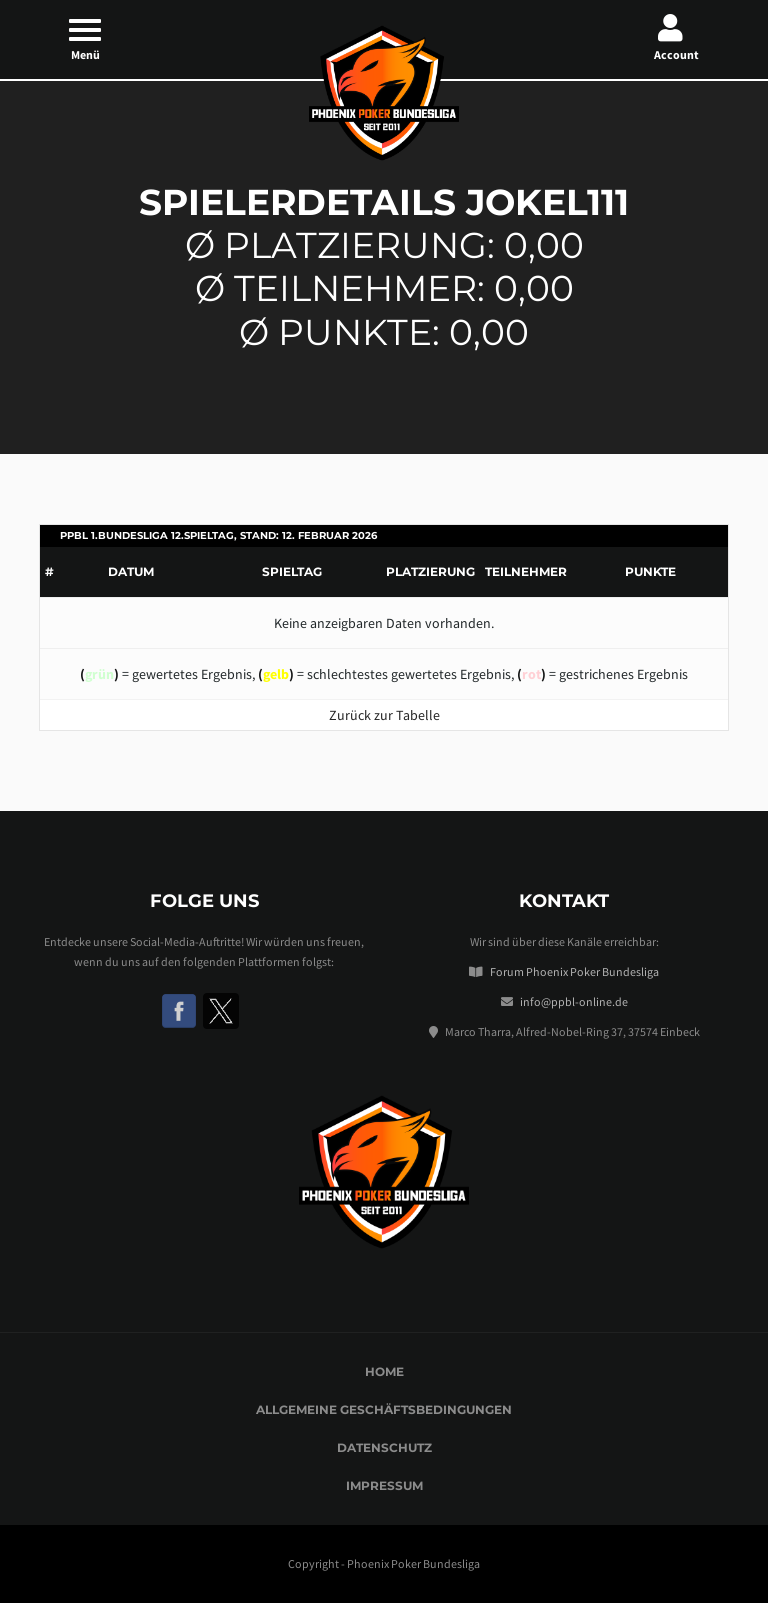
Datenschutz (384, 1447)
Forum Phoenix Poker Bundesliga (574, 971)
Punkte (650, 571)
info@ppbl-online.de (574, 1001)
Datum (131, 571)
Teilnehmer (526, 571)
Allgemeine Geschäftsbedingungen (384, 1409)
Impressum (384, 1485)
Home (384, 1371)
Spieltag (292, 571)
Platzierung (430, 571)
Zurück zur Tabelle (384, 715)
